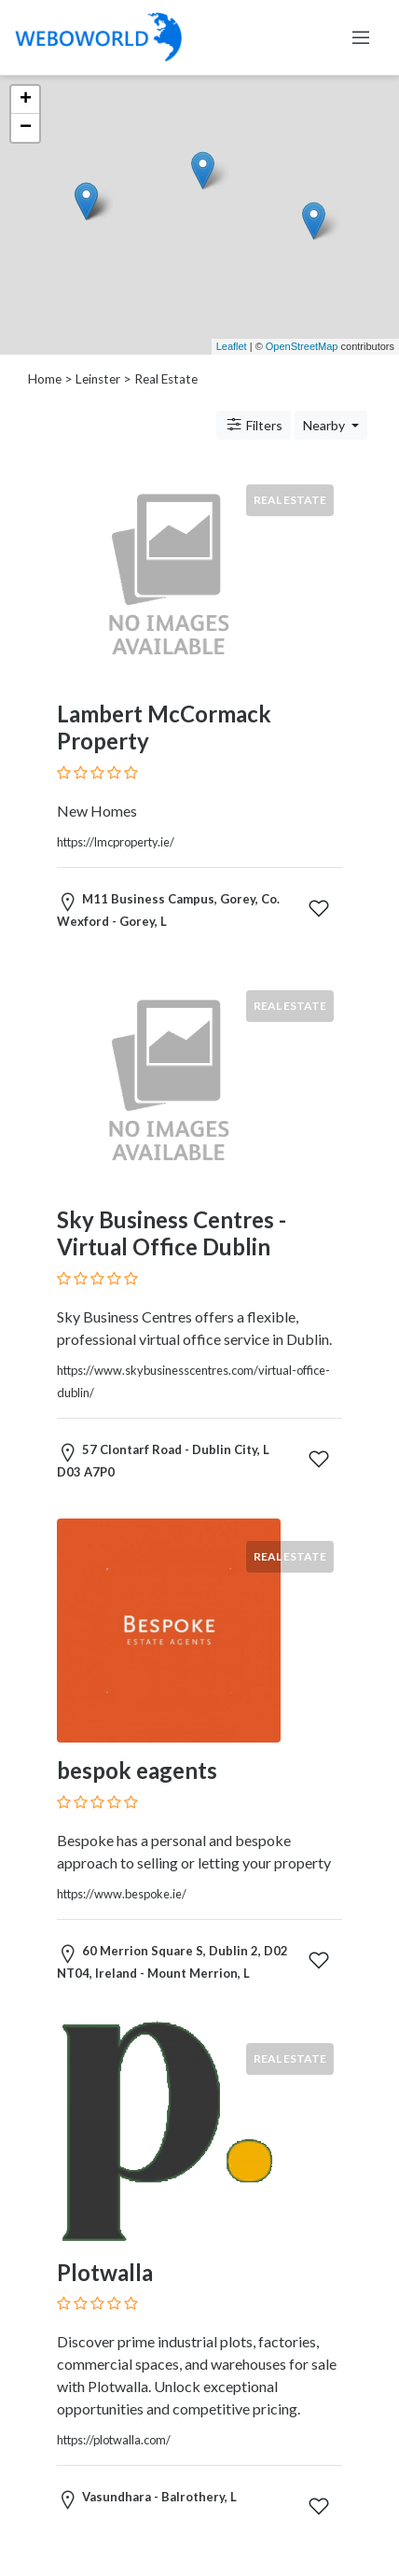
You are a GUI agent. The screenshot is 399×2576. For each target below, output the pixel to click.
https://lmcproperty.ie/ (115, 841)
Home (45, 378)
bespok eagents (137, 1770)
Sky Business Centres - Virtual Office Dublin (171, 1233)
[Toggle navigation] (360, 37)
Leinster (98, 378)
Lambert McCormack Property (164, 727)
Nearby (325, 425)
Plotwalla (105, 2272)
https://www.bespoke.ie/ (121, 1893)
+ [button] (26, 100)
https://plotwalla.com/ (114, 2439)
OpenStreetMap (302, 346)
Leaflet (231, 346)
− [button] (26, 128)
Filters (253, 424)
